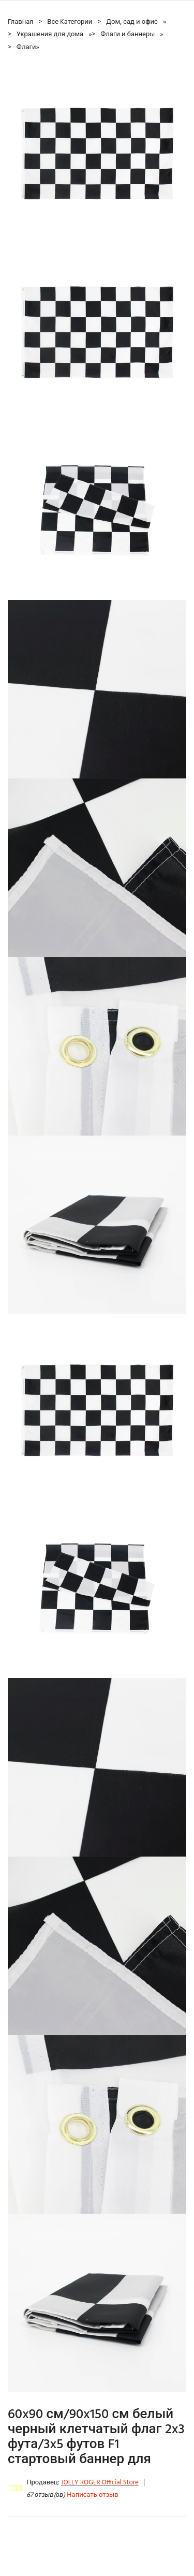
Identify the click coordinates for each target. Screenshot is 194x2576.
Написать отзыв (92, 2495)
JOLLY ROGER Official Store (100, 2482)
